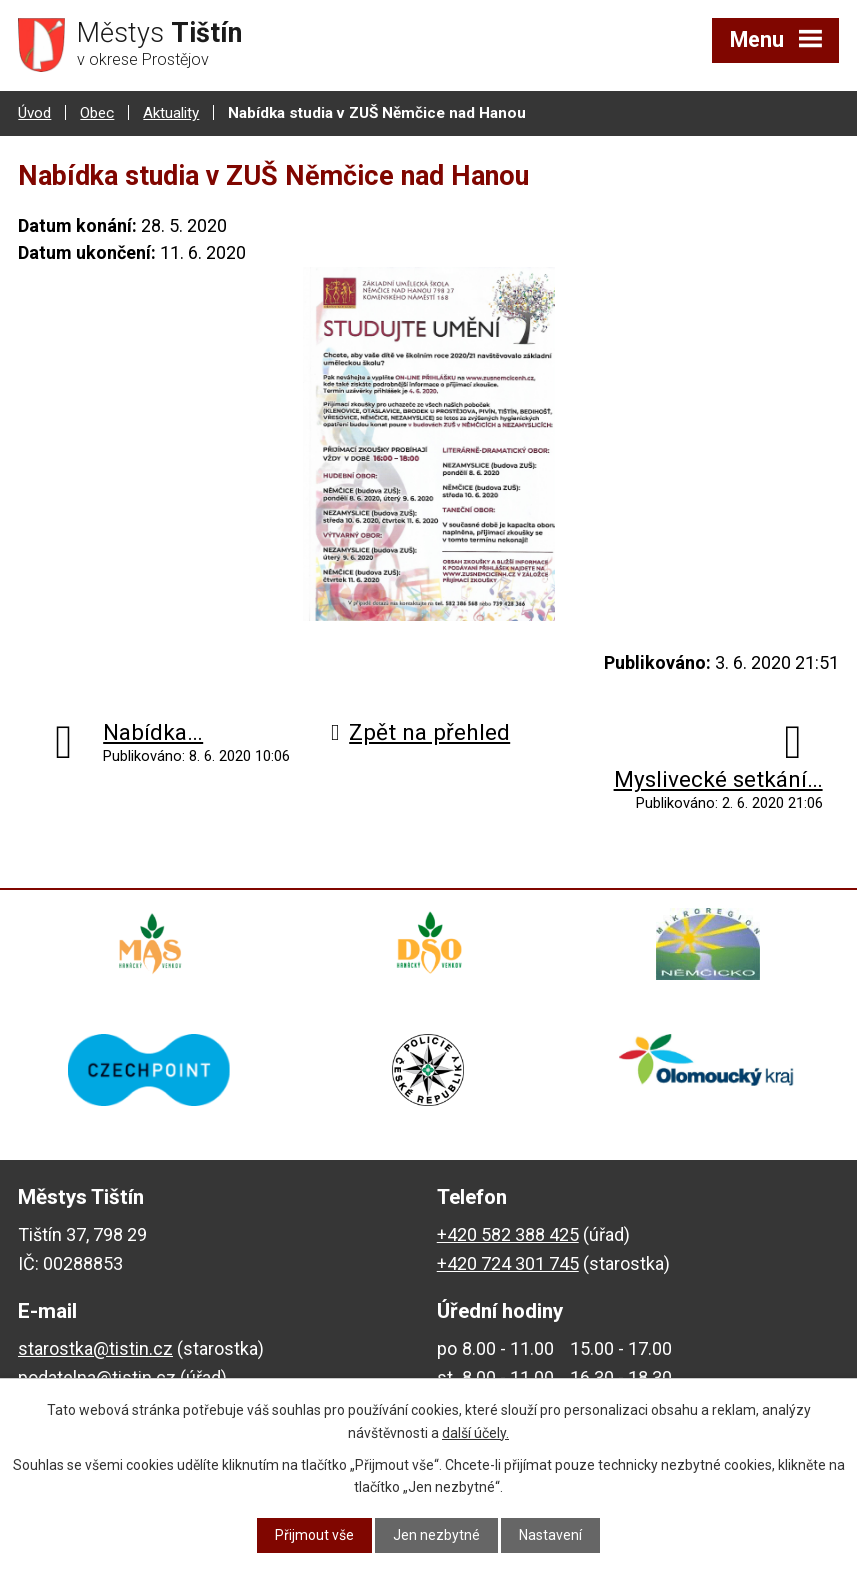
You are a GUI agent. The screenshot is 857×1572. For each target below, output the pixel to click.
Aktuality (171, 113)
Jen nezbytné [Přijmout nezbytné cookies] (436, 1535)
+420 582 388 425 (508, 1234)
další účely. (475, 1432)
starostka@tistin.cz (95, 1348)
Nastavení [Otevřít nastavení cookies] (550, 1535)
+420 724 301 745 (508, 1263)
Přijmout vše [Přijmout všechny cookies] (314, 1535)
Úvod (34, 113)
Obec (97, 113)
